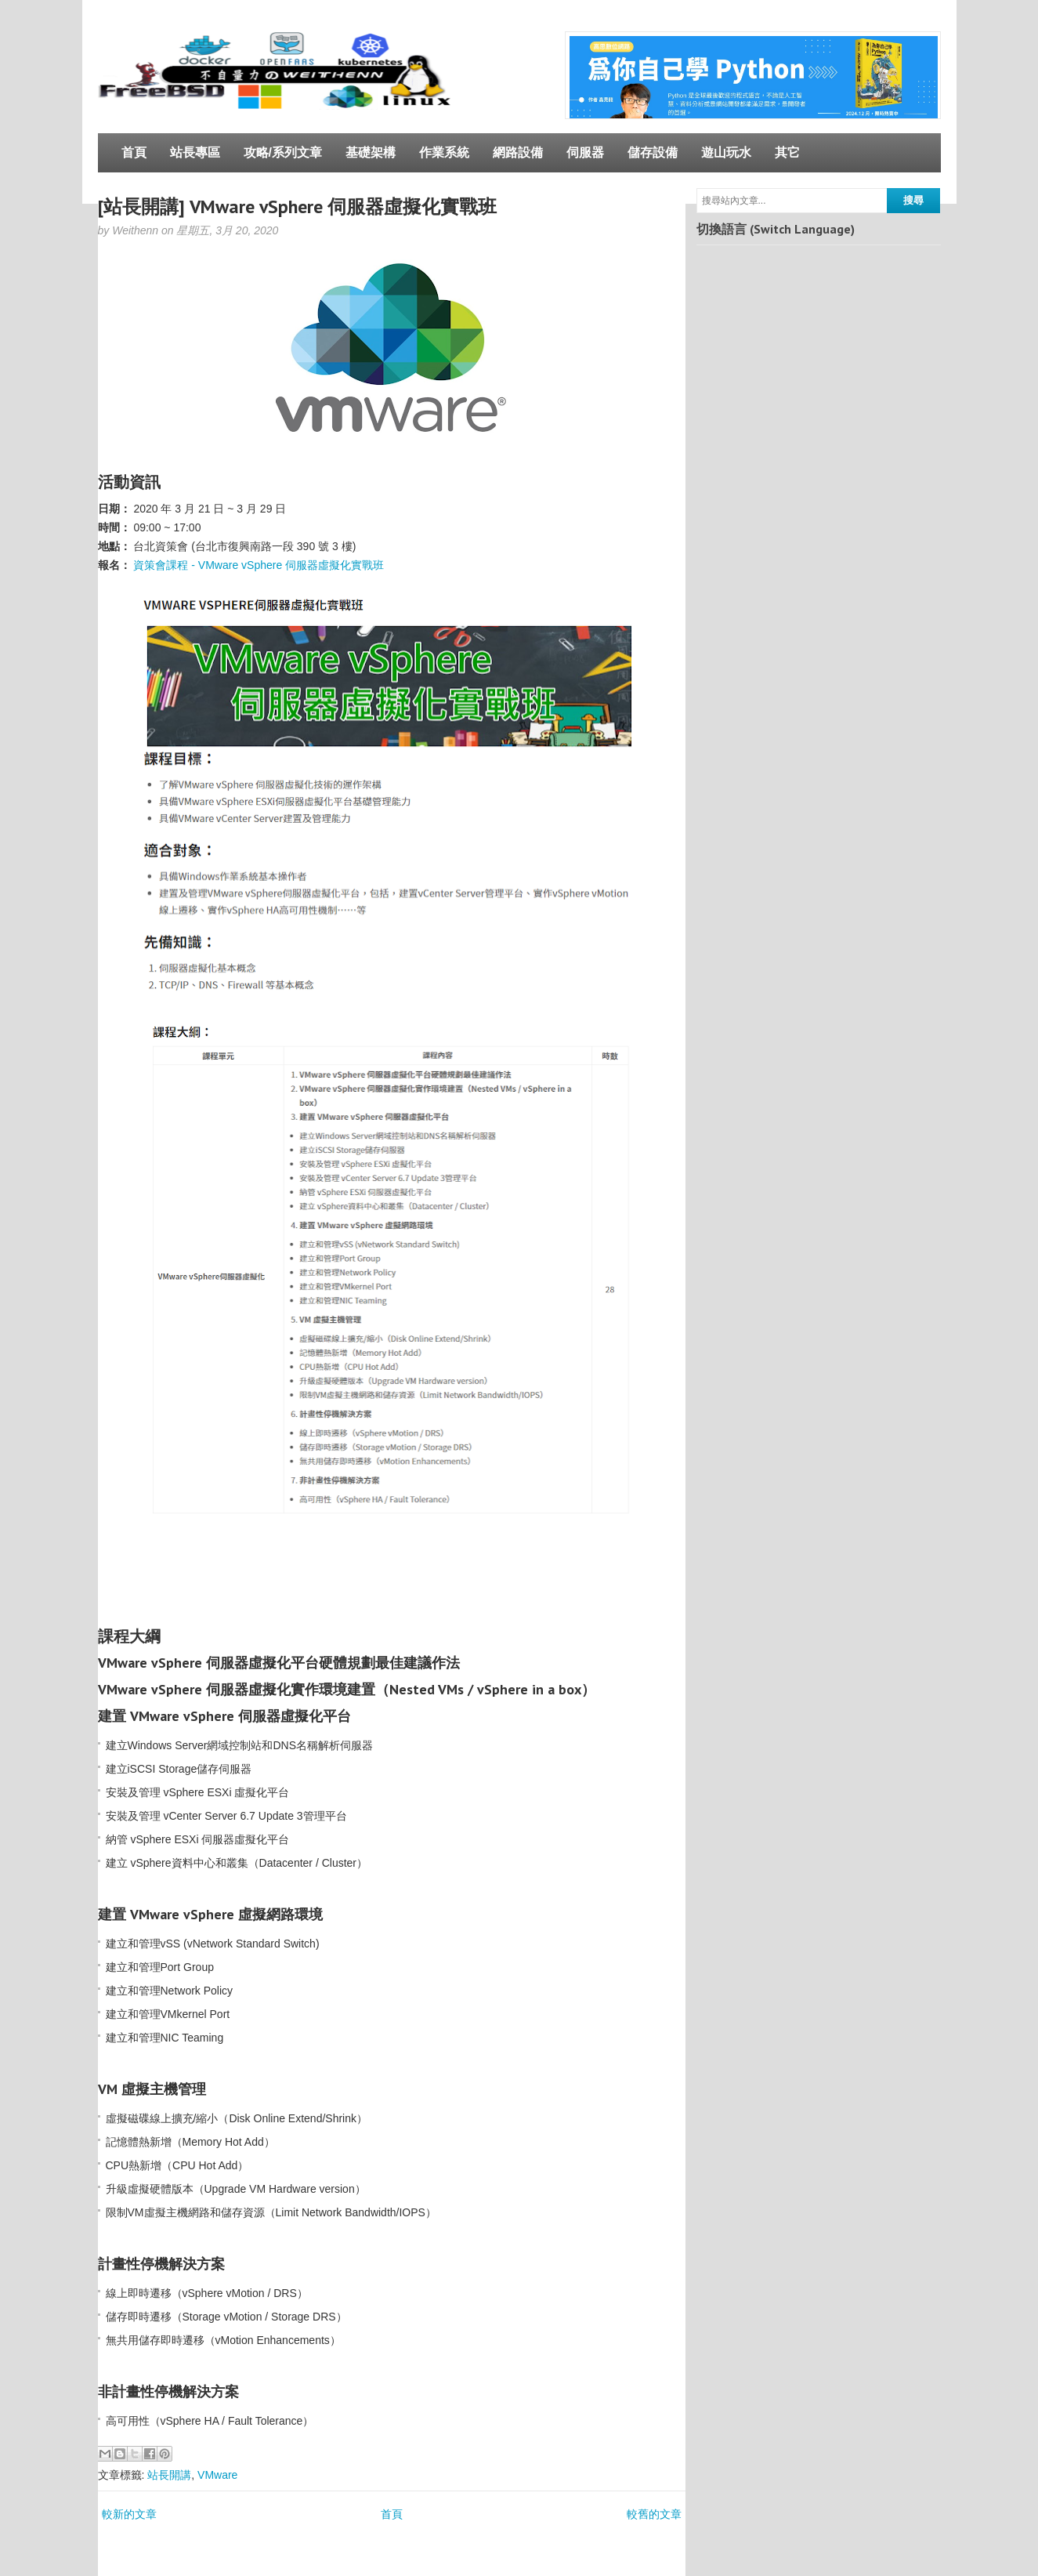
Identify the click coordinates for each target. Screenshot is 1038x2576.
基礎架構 (370, 152)
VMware (217, 2475)
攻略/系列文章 (283, 152)
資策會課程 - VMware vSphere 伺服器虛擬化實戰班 (258, 565)
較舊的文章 (654, 2514)
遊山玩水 (726, 152)
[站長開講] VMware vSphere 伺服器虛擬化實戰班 (297, 206)
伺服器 (585, 152)
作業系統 (444, 152)
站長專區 (195, 152)
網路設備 (518, 152)
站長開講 (169, 2475)
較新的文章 (129, 2514)
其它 (787, 152)
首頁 (133, 152)
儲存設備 (653, 152)
